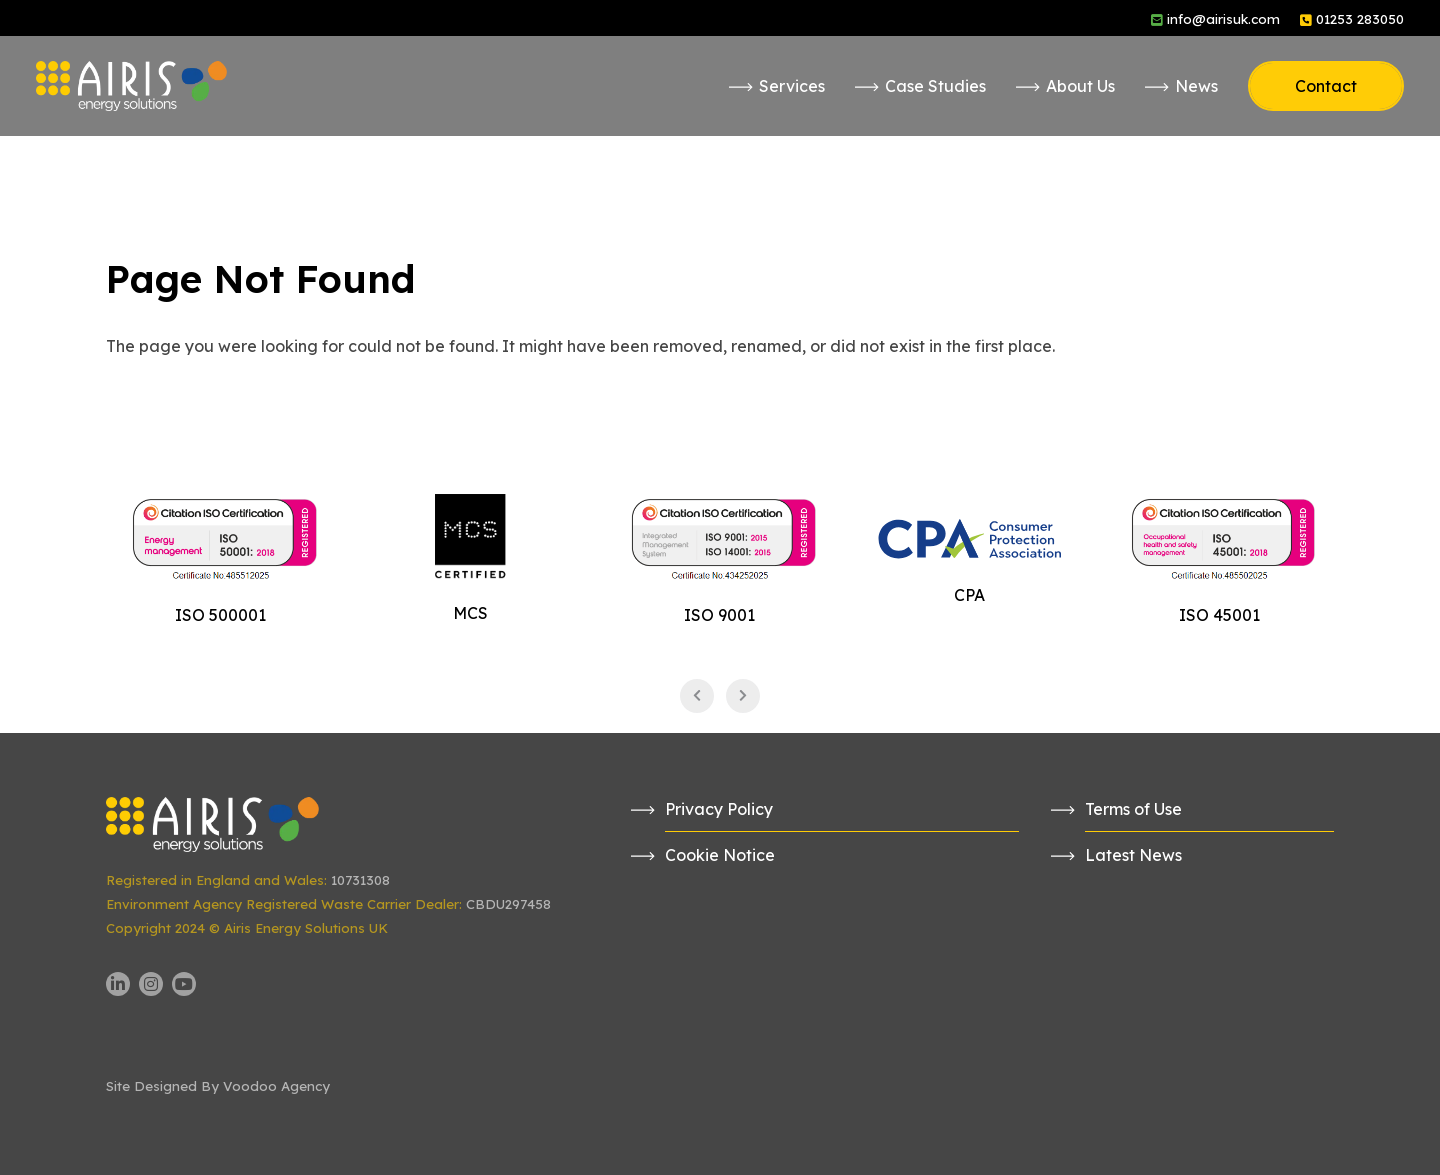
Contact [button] (1326, 86)
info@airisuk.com (1223, 19)
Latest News (1133, 855)
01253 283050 (1360, 19)
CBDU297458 (508, 904)
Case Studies (935, 86)
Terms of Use (1133, 809)
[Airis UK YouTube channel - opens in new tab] (184, 984)
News (1196, 86)
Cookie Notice (720, 855)
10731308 (360, 880)
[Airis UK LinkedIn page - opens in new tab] (118, 984)
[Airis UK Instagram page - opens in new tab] (151, 984)
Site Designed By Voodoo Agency (218, 1086)
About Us (1080, 86)
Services (792, 86)
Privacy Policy (719, 809)
